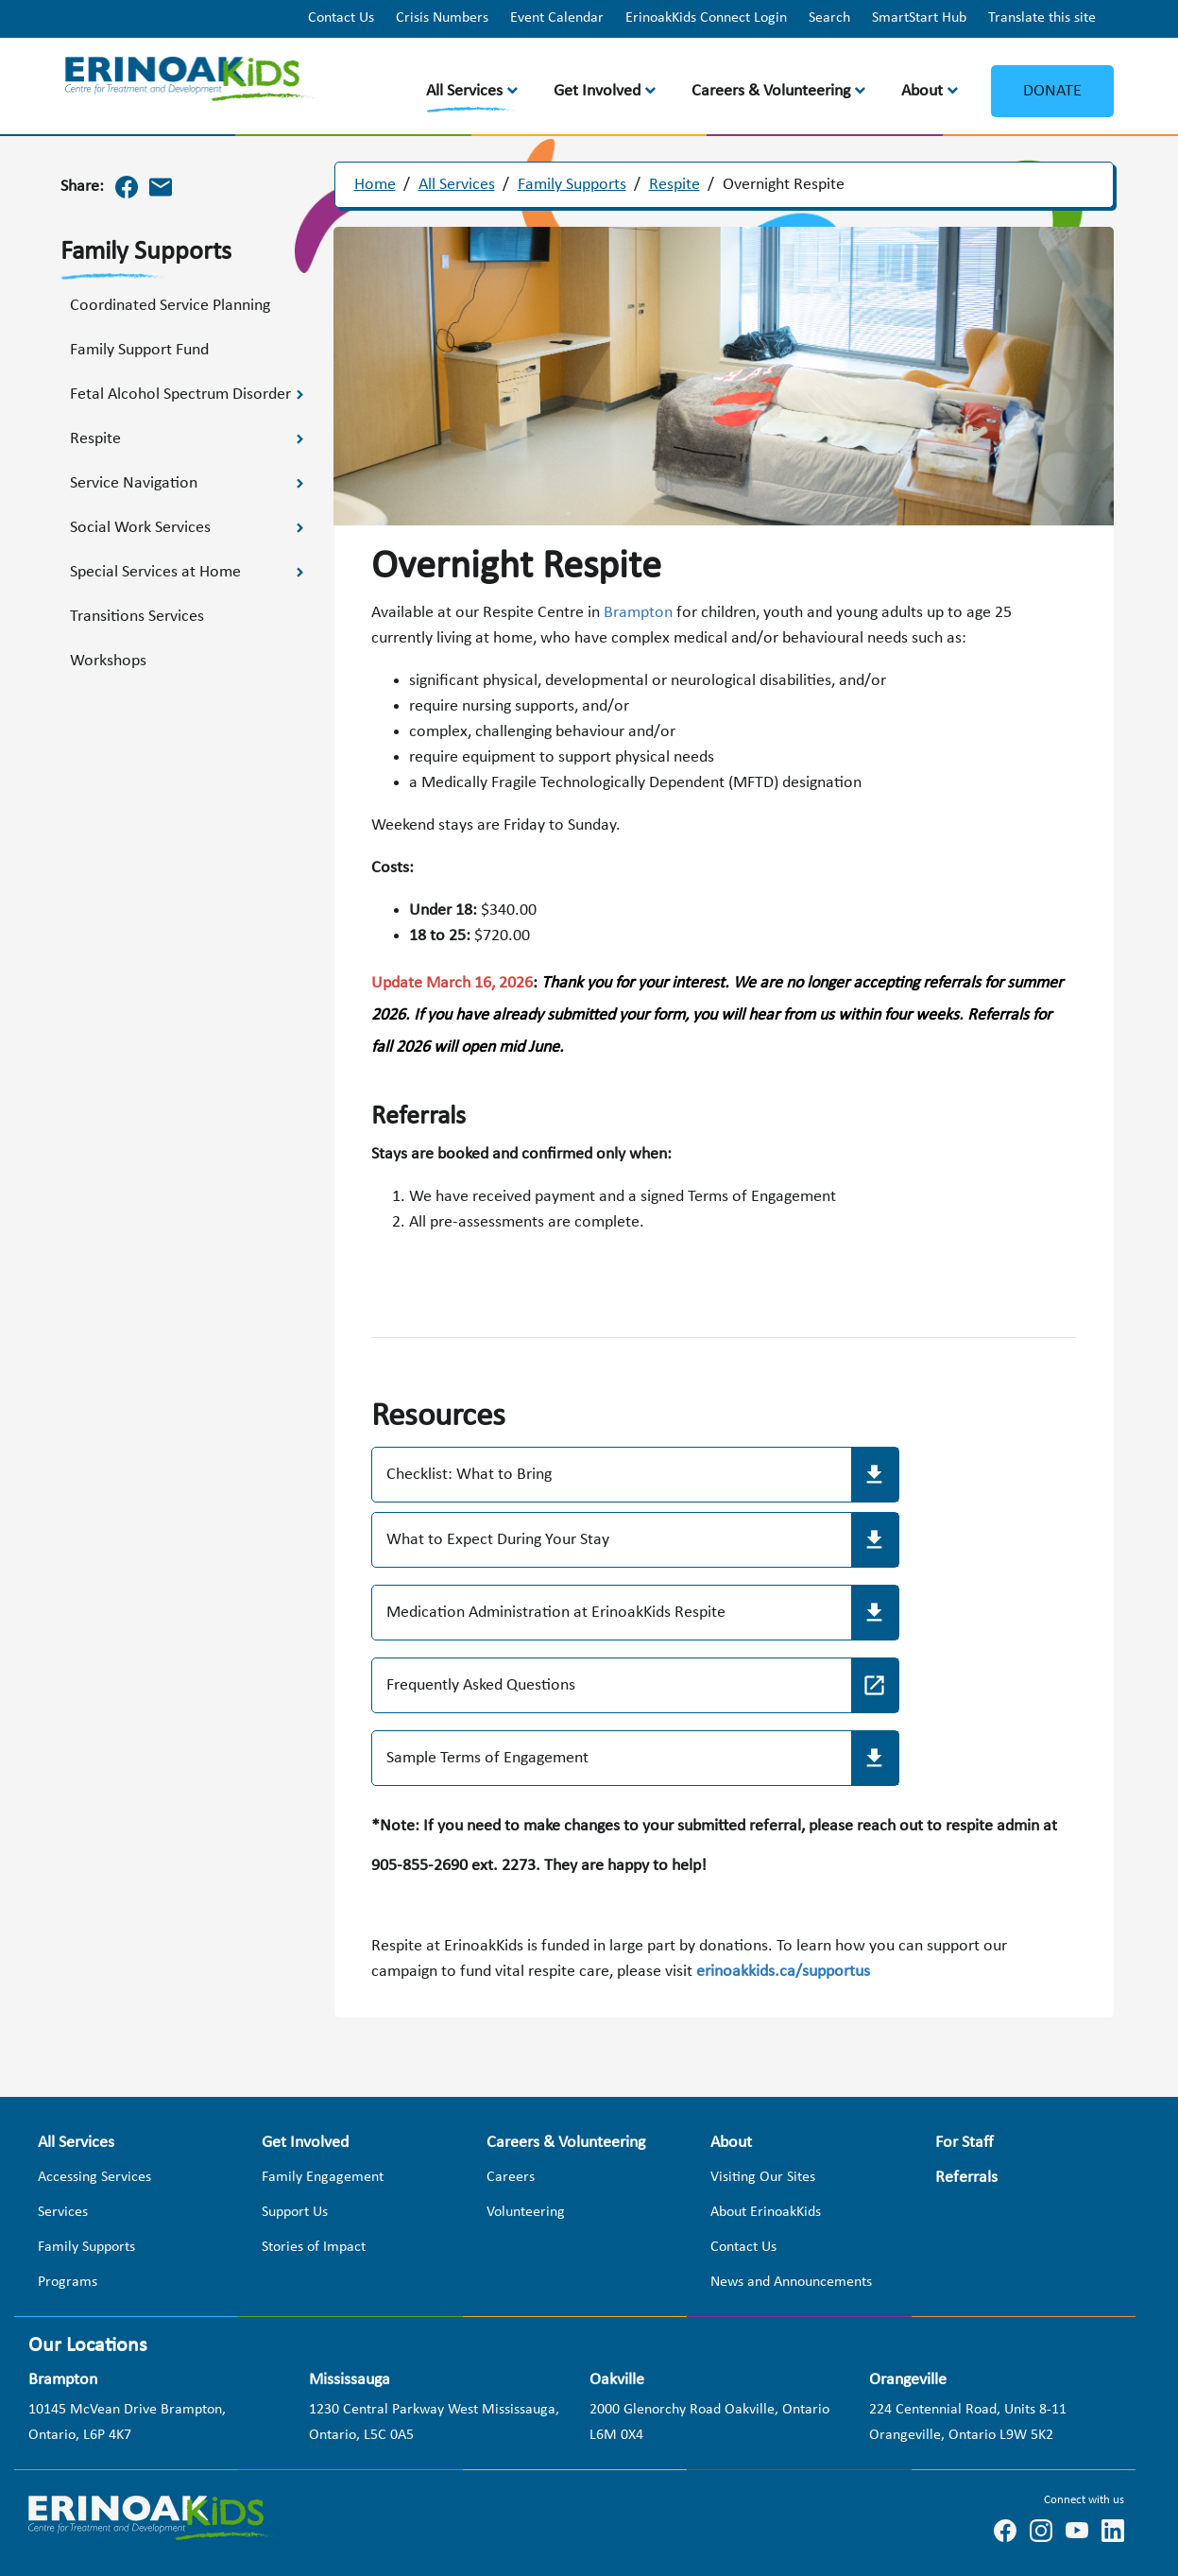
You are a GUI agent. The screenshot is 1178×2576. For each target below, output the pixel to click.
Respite (674, 185)
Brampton (640, 613)
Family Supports (572, 185)
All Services (464, 91)
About (922, 91)
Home (375, 185)
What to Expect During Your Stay (497, 1540)
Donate (1052, 91)
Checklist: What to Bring (469, 1475)
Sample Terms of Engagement (487, 1758)
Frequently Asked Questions (480, 1685)
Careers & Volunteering (770, 91)
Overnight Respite (784, 185)
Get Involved (597, 91)
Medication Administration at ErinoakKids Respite (556, 1613)
